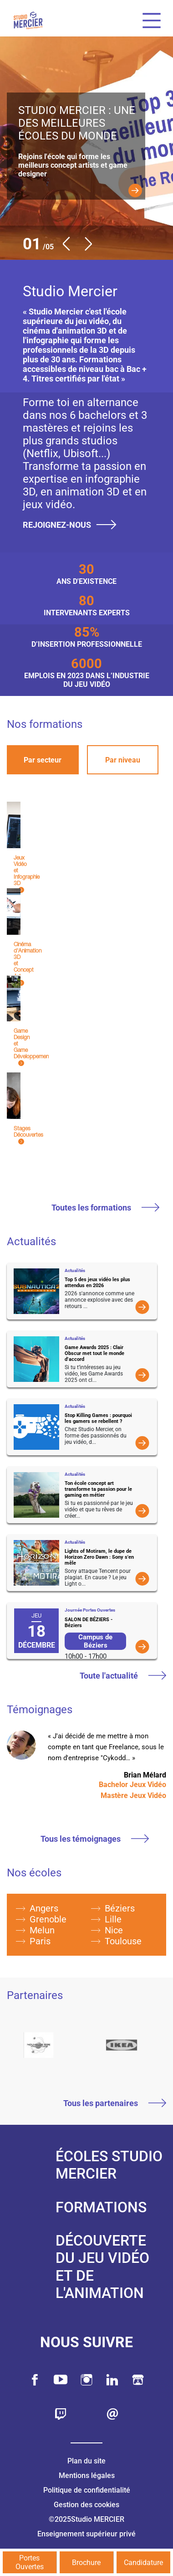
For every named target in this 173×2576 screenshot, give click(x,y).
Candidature (143, 2562)
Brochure (86, 2562)
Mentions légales (87, 2475)
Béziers (120, 1908)
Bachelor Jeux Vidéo (132, 1784)
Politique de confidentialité (86, 2490)
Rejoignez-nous (70, 525)
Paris (40, 1941)
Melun (42, 1930)
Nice (114, 1930)
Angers (44, 1908)
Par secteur (42, 760)
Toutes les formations (105, 1208)
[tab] (43, 759)
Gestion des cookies (86, 2504)
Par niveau (122, 760)
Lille (113, 1919)
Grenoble (48, 1919)
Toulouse (123, 1941)
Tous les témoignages (95, 1839)
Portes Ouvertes (29, 2562)
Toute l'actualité (123, 1676)
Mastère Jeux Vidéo (133, 1795)
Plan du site (86, 2461)
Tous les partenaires (114, 2103)
